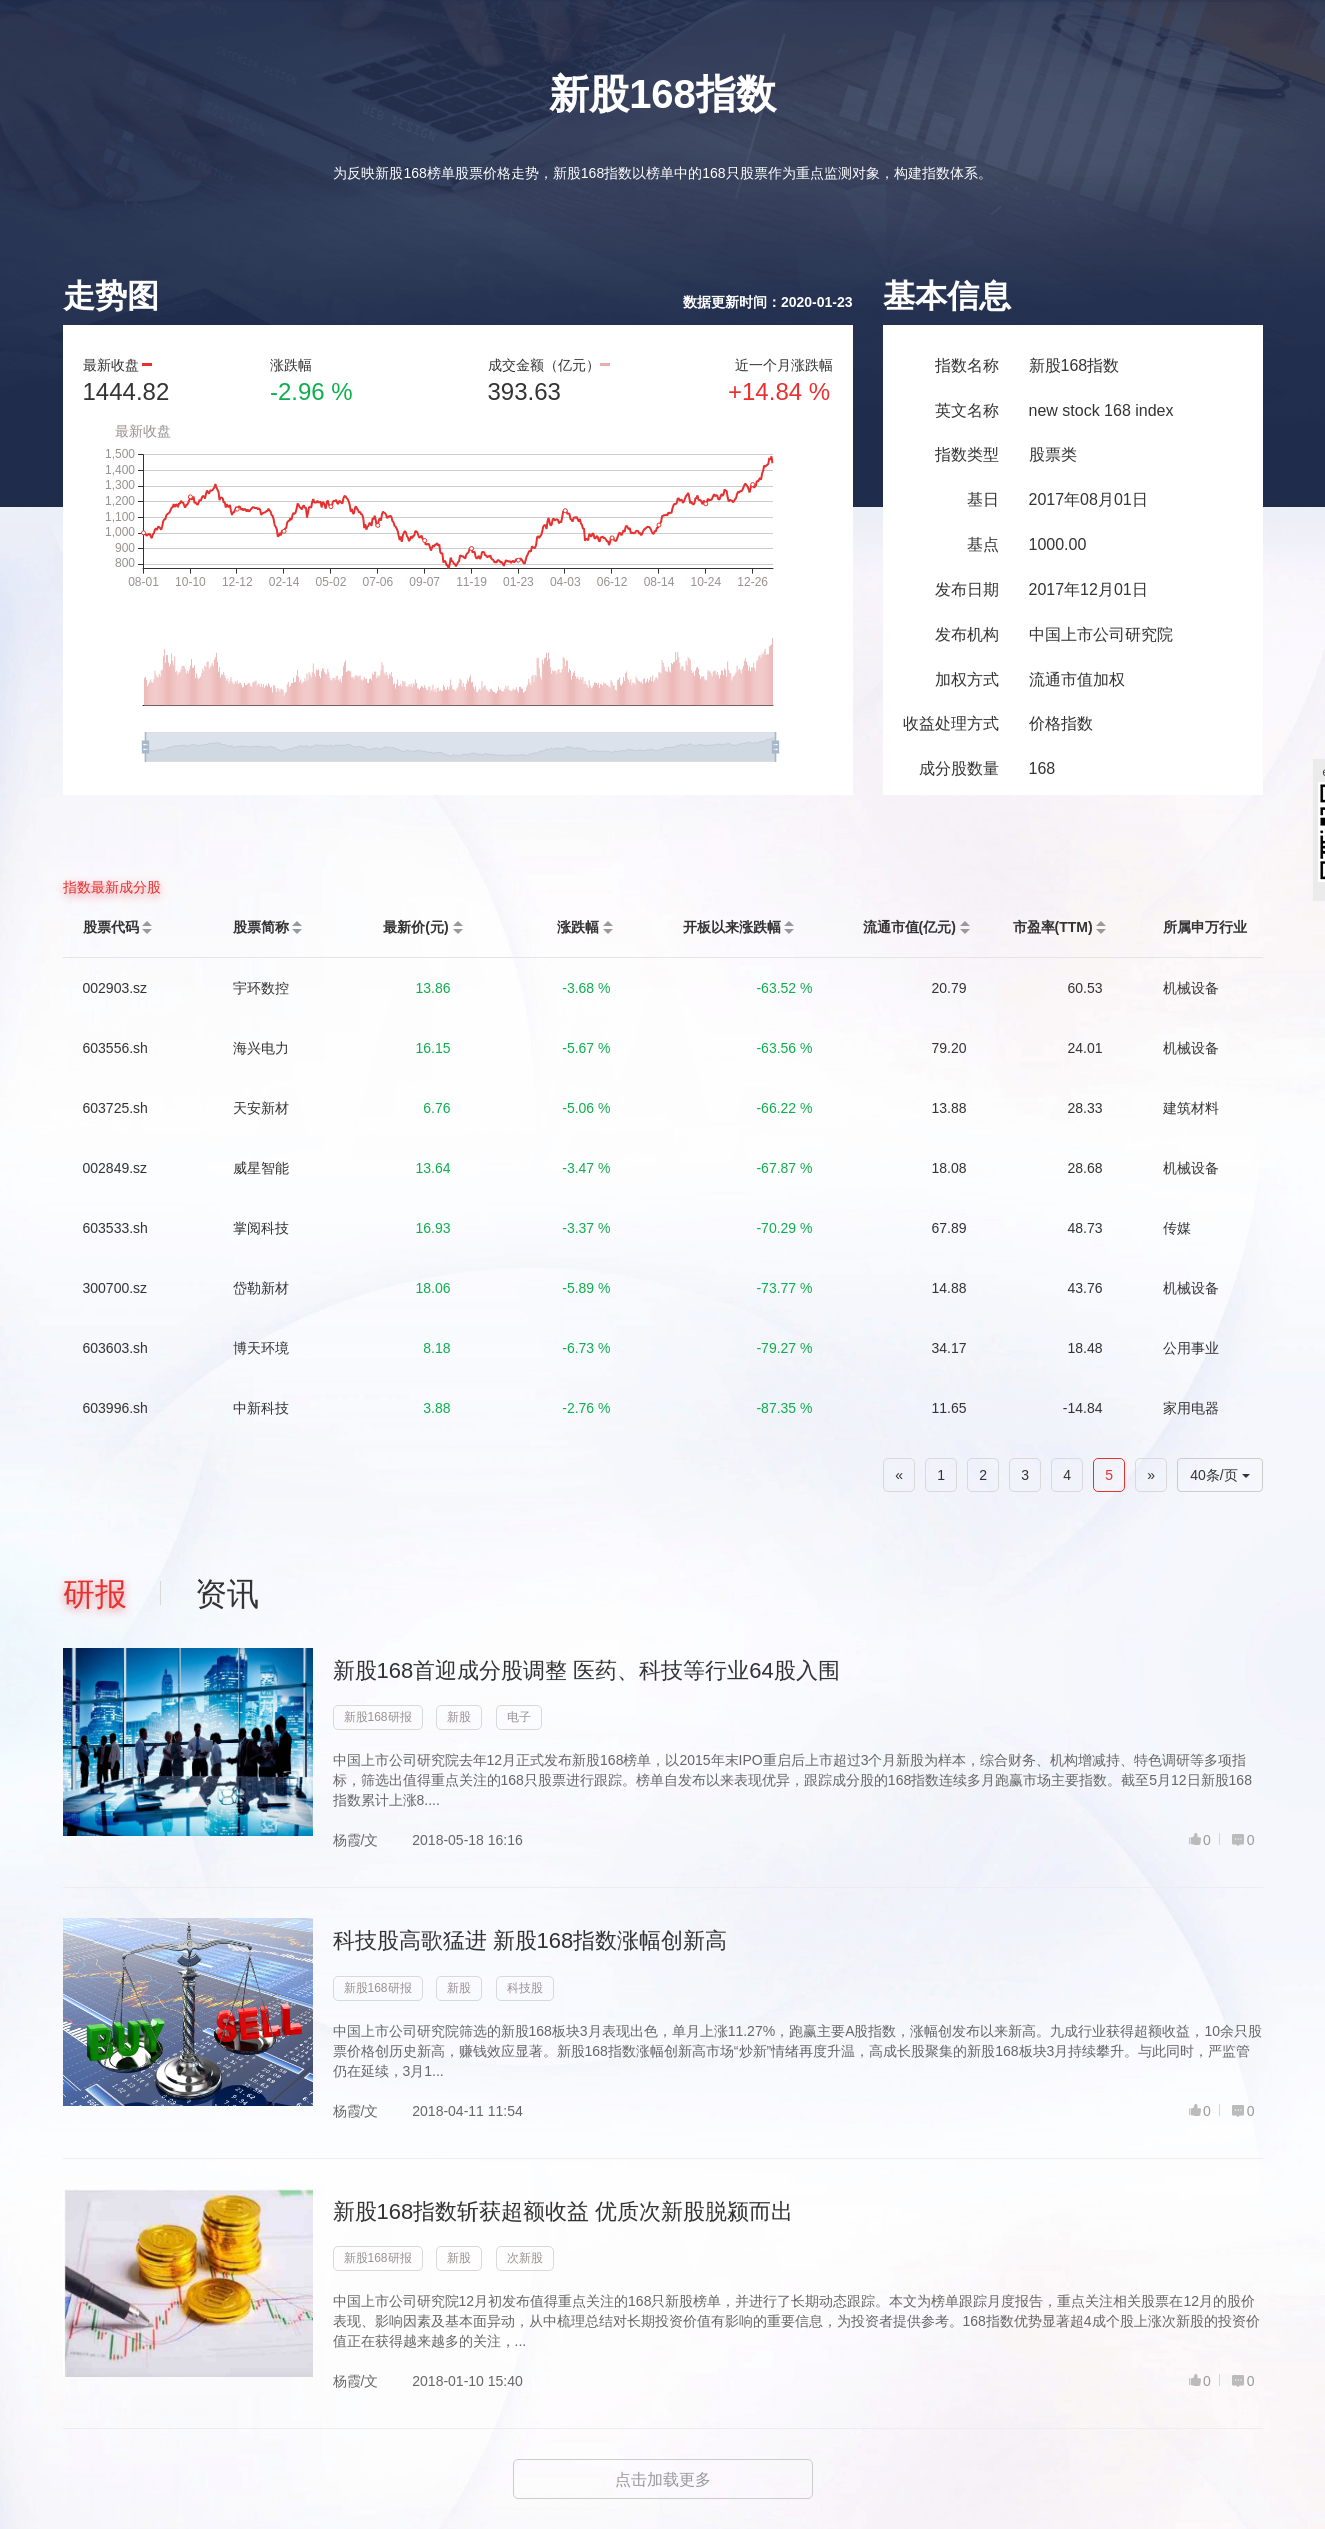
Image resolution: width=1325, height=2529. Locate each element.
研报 (95, 1594)
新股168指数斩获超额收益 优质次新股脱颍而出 (563, 2211)
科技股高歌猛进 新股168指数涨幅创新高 (530, 1940)
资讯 (227, 1594)
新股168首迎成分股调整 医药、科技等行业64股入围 (586, 1670)
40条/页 (1219, 1475)
